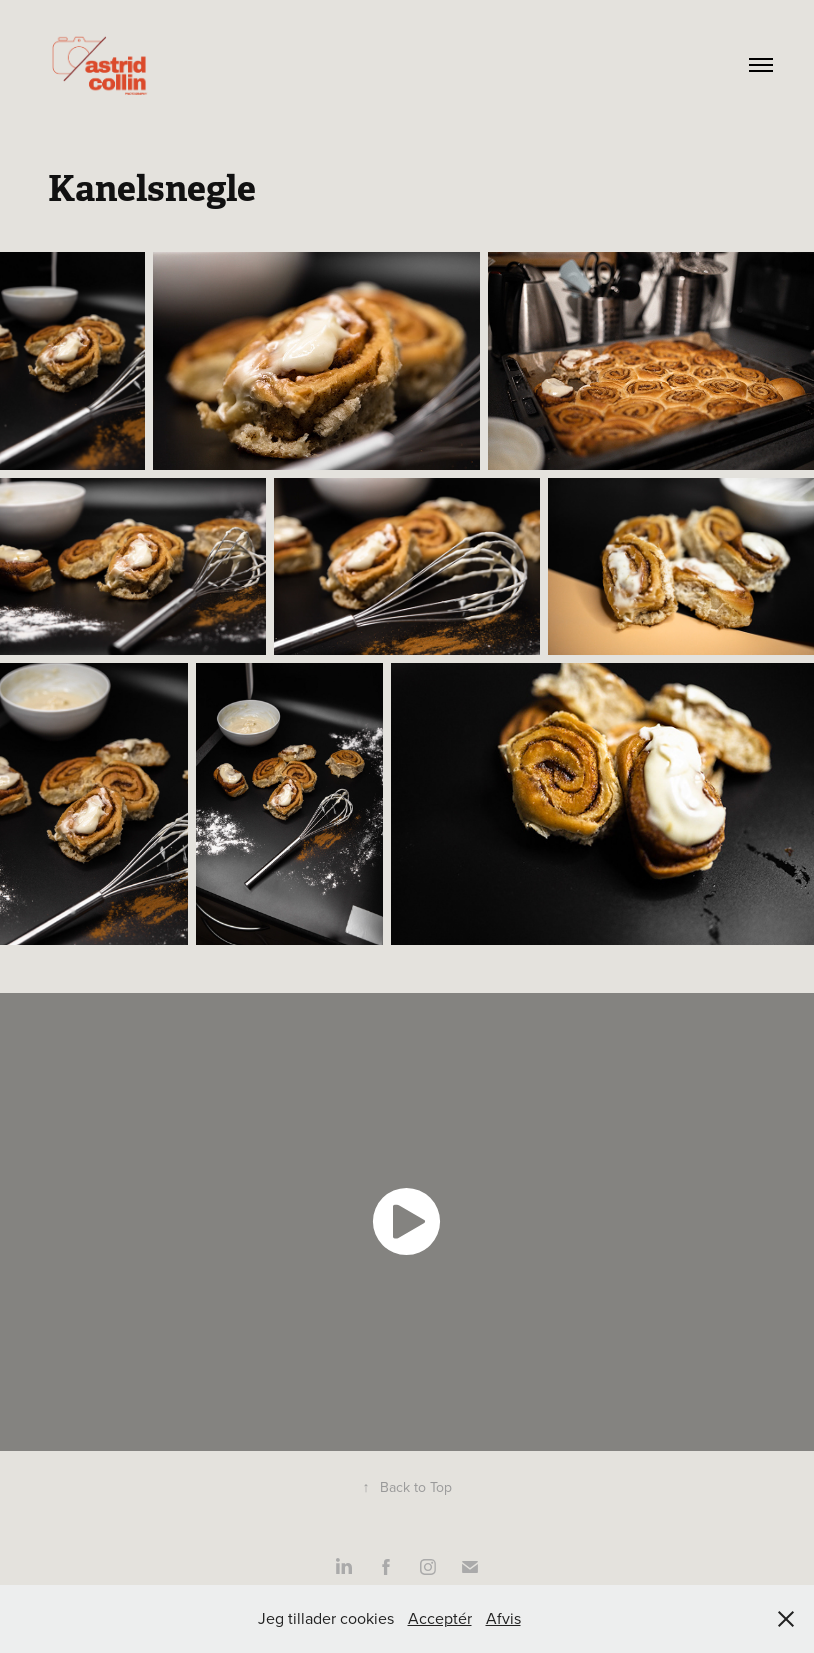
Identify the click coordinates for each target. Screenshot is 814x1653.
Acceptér (440, 1618)
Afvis (503, 1618)
